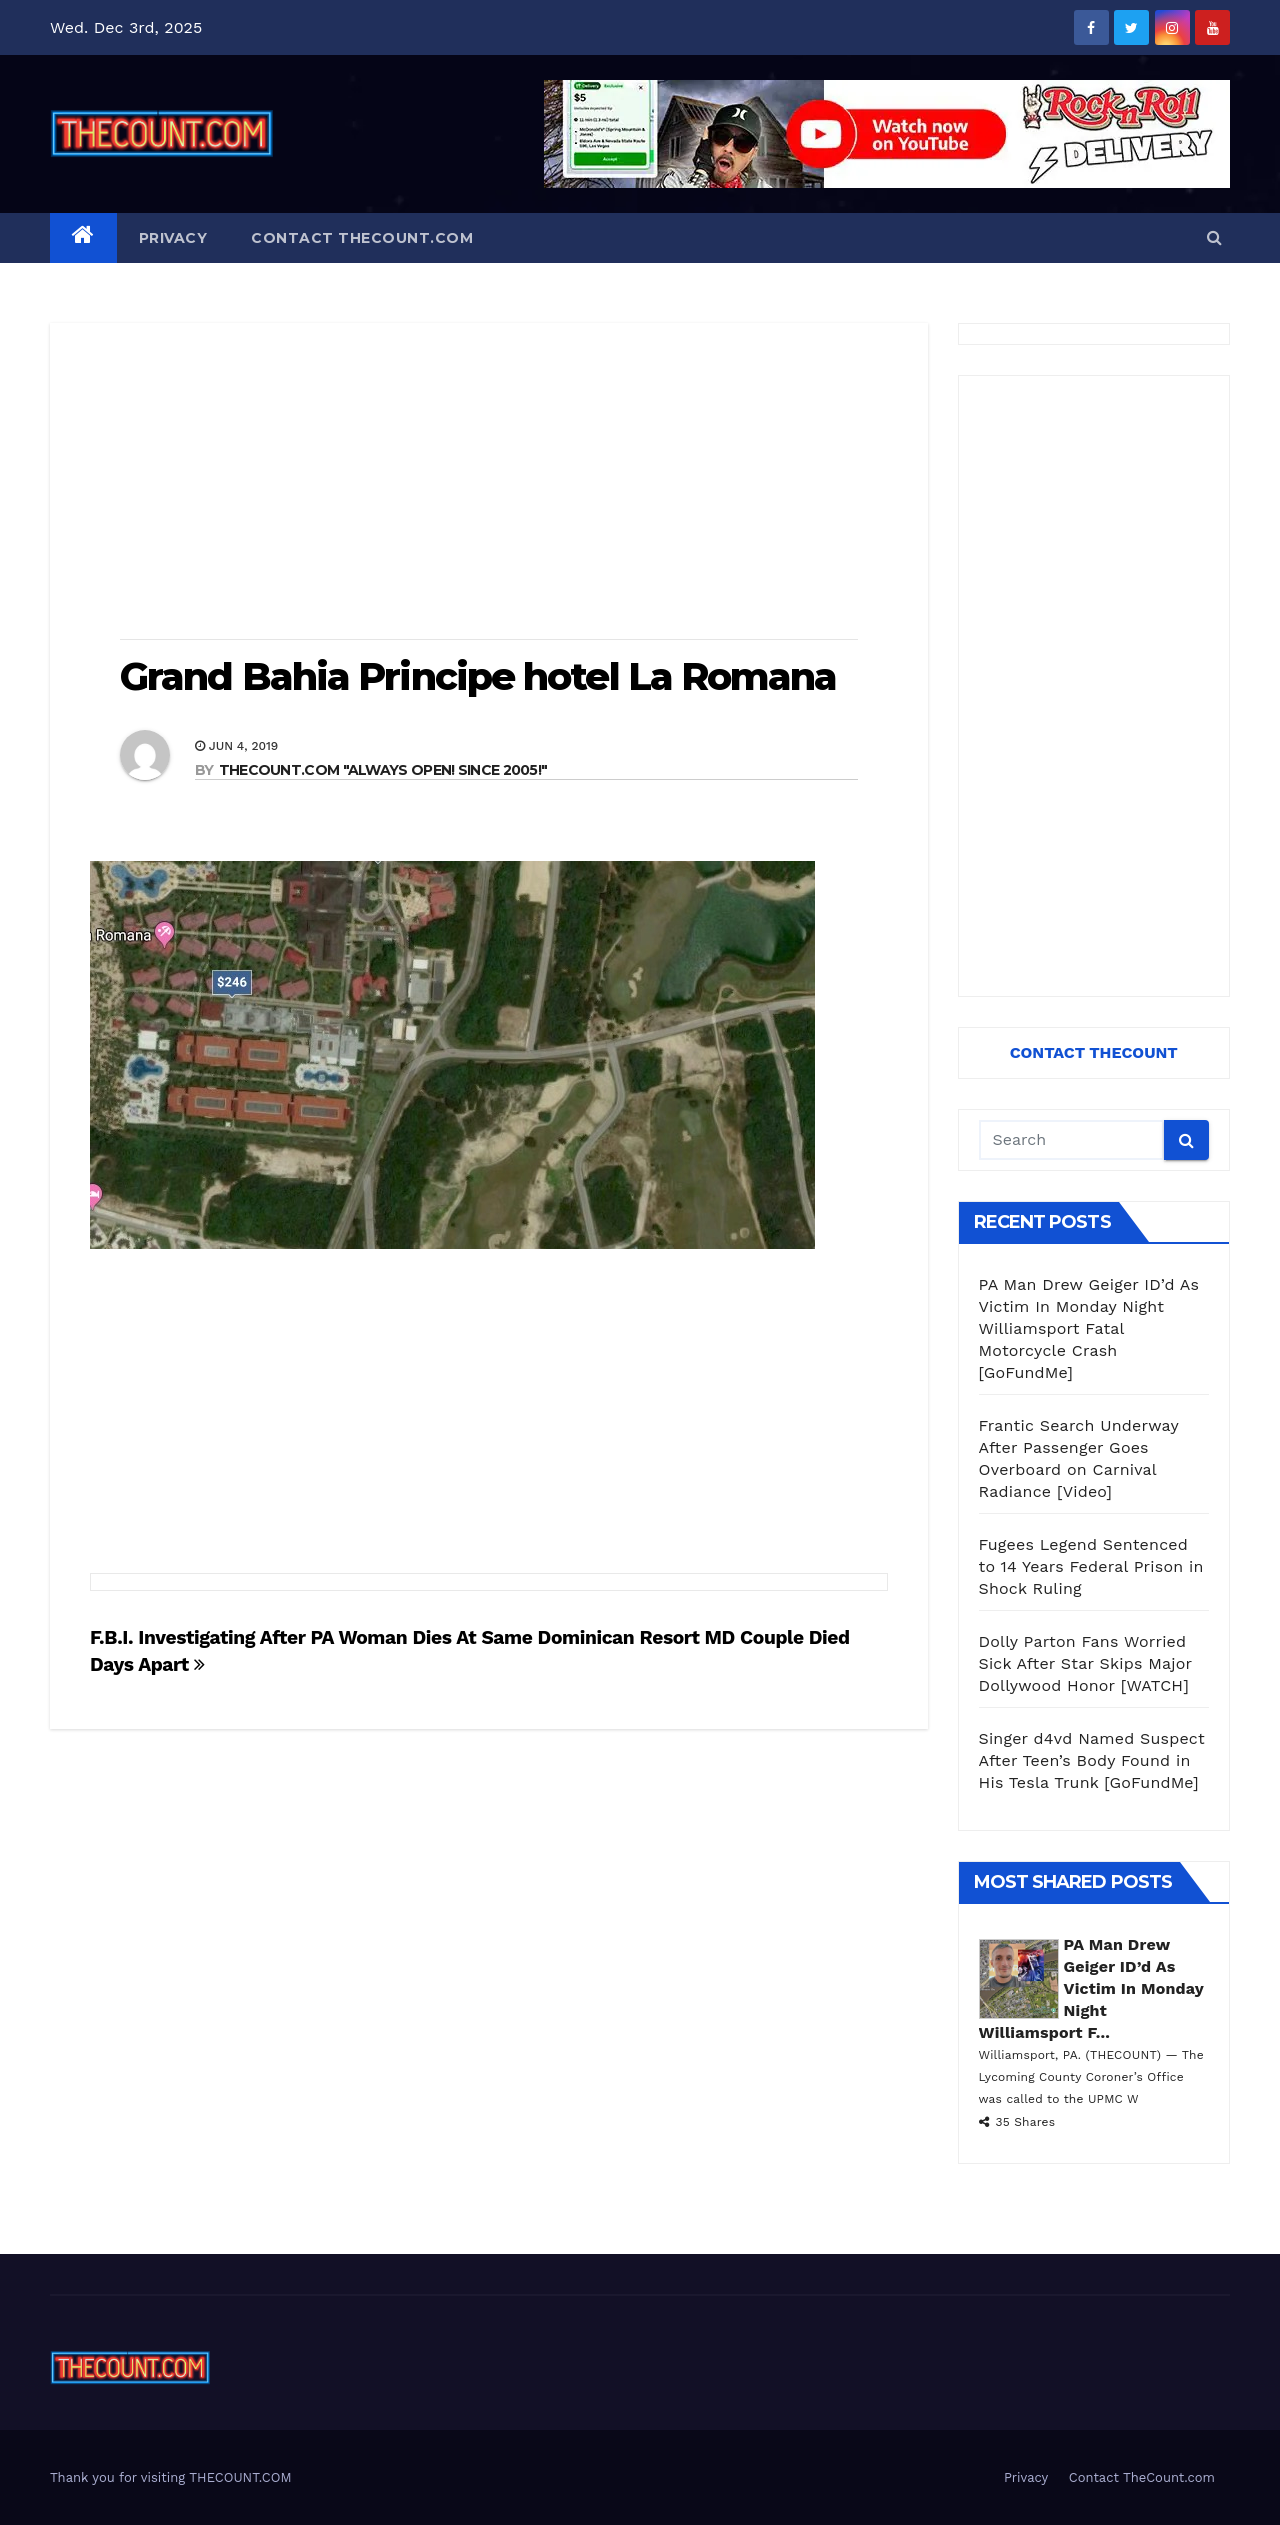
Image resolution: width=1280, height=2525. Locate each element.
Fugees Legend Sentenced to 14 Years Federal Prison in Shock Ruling (1091, 1566)
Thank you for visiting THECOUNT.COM (171, 2477)
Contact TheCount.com (362, 238)
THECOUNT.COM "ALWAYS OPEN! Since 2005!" (383, 770)
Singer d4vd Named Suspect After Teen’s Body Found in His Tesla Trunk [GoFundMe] (1092, 1760)
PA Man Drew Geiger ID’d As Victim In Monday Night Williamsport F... (1091, 1988)
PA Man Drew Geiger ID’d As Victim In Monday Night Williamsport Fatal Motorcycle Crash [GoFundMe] (1089, 1328)
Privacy (173, 238)
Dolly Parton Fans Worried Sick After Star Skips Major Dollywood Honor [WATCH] (1085, 1663)
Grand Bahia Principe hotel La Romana (478, 676)
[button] (1214, 237)
